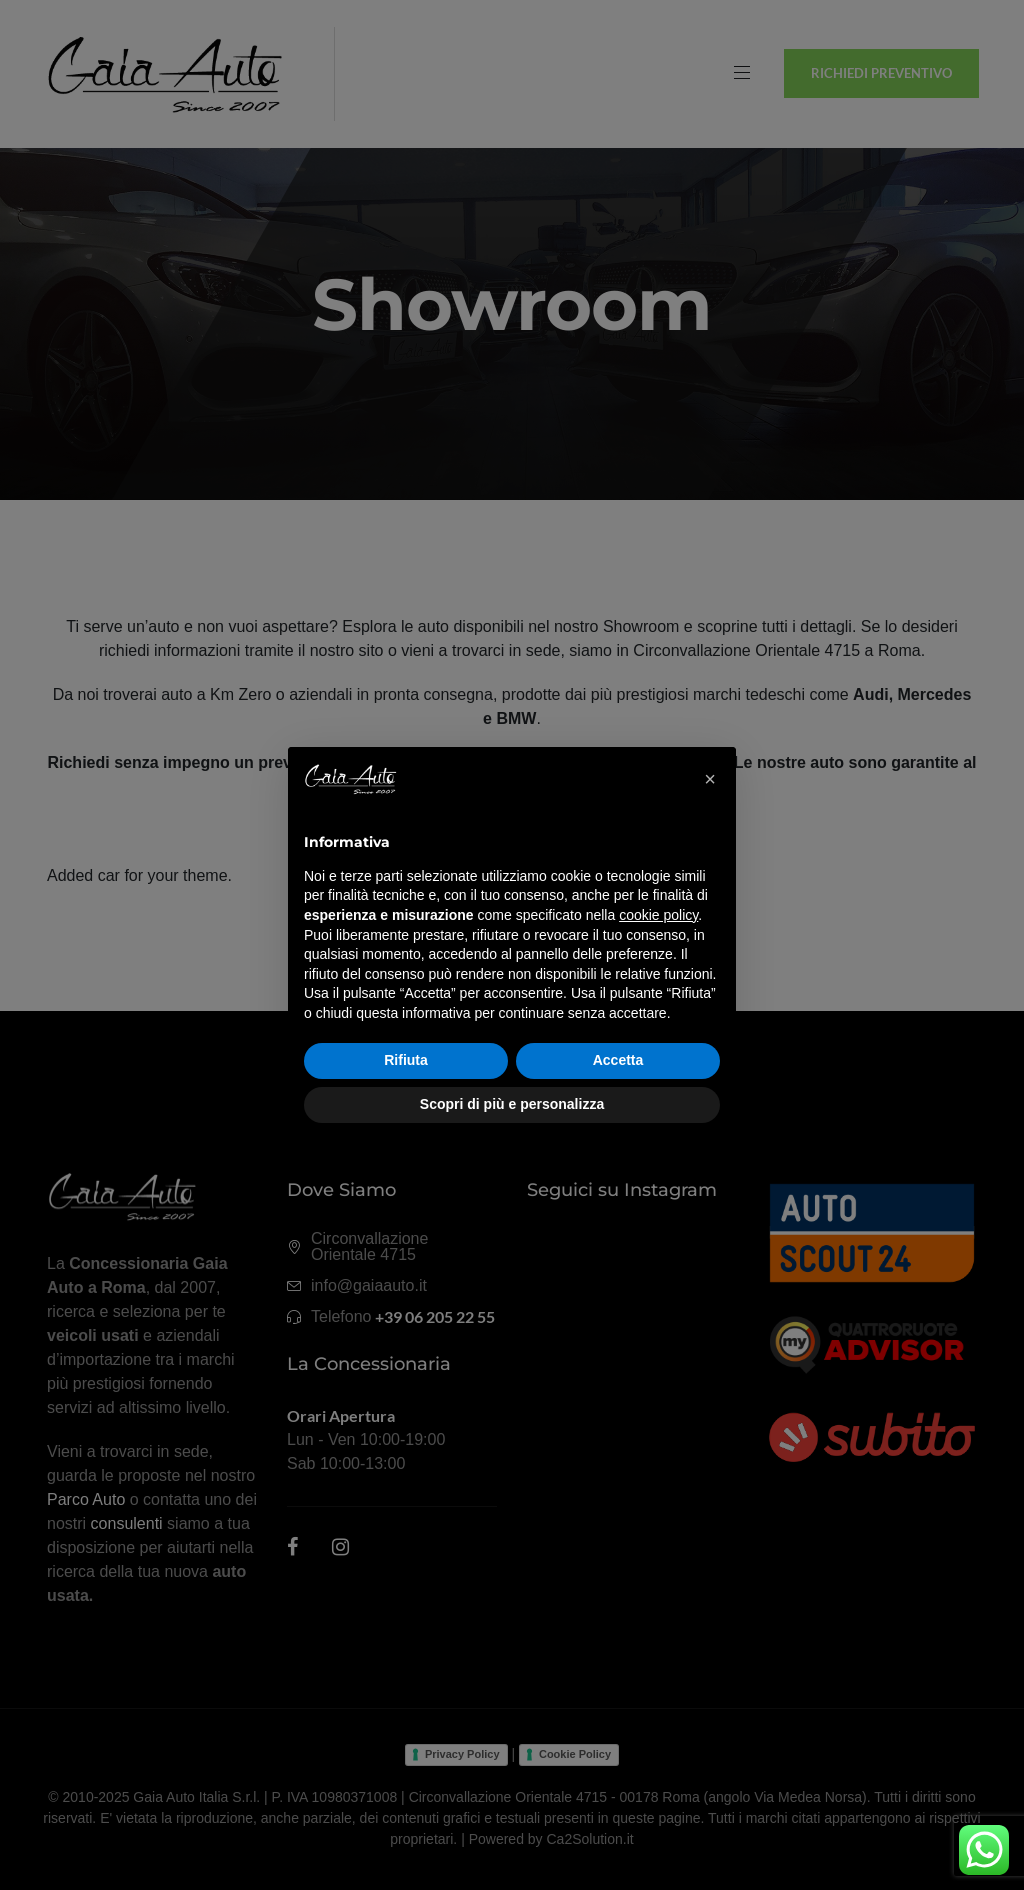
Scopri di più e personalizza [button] (512, 1104)
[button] (710, 779)
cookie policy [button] (658, 915)
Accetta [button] (618, 1060)
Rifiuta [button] (406, 1060)
